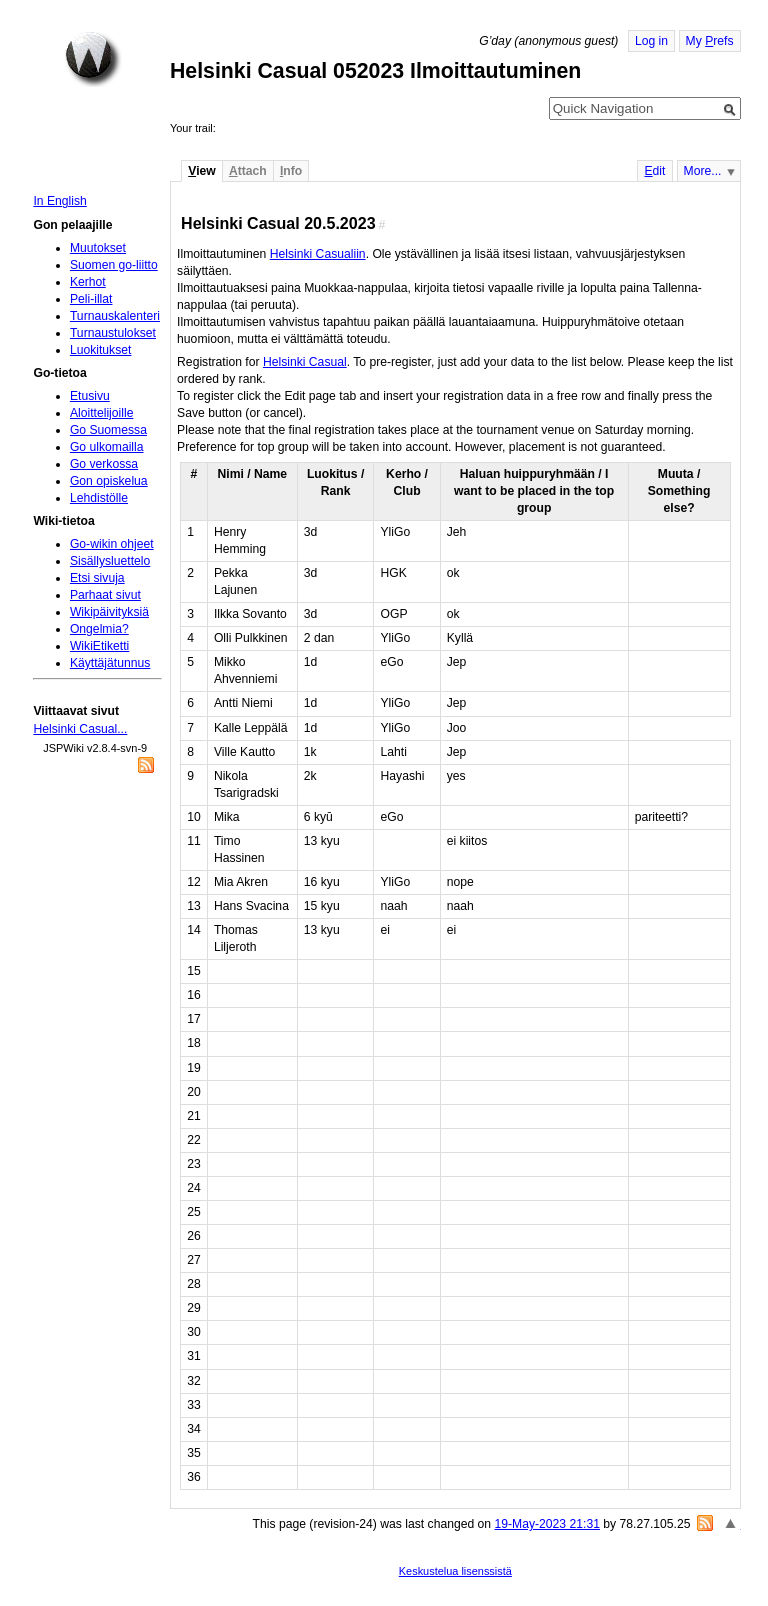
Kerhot (88, 282)
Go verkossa (104, 464)
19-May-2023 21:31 (546, 1524)
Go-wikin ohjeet (112, 544)
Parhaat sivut (105, 595)
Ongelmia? (99, 629)
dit (654, 171)
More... (703, 171)
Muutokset (98, 248)
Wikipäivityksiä (109, 612)
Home (93, 59)
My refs (710, 41)
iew (201, 171)
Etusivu (90, 396)
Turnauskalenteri (115, 316)
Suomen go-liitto (114, 265)
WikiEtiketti (99, 646)
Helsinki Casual (305, 362)
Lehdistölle (99, 498)
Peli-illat (91, 299)
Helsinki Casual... (80, 729)
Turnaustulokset (113, 333)
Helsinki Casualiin (318, 254)
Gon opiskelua (109, 481)
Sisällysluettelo (110, 561)
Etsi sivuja (97, 578)
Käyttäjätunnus (110, 663)
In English (59, 201)
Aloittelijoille (102, 413)
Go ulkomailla (107, 447)
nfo (291, 171)
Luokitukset (101, 350)
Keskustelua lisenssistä (455, 1571)
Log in (651, 41)
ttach (248, 171)
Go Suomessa (108, 430)
